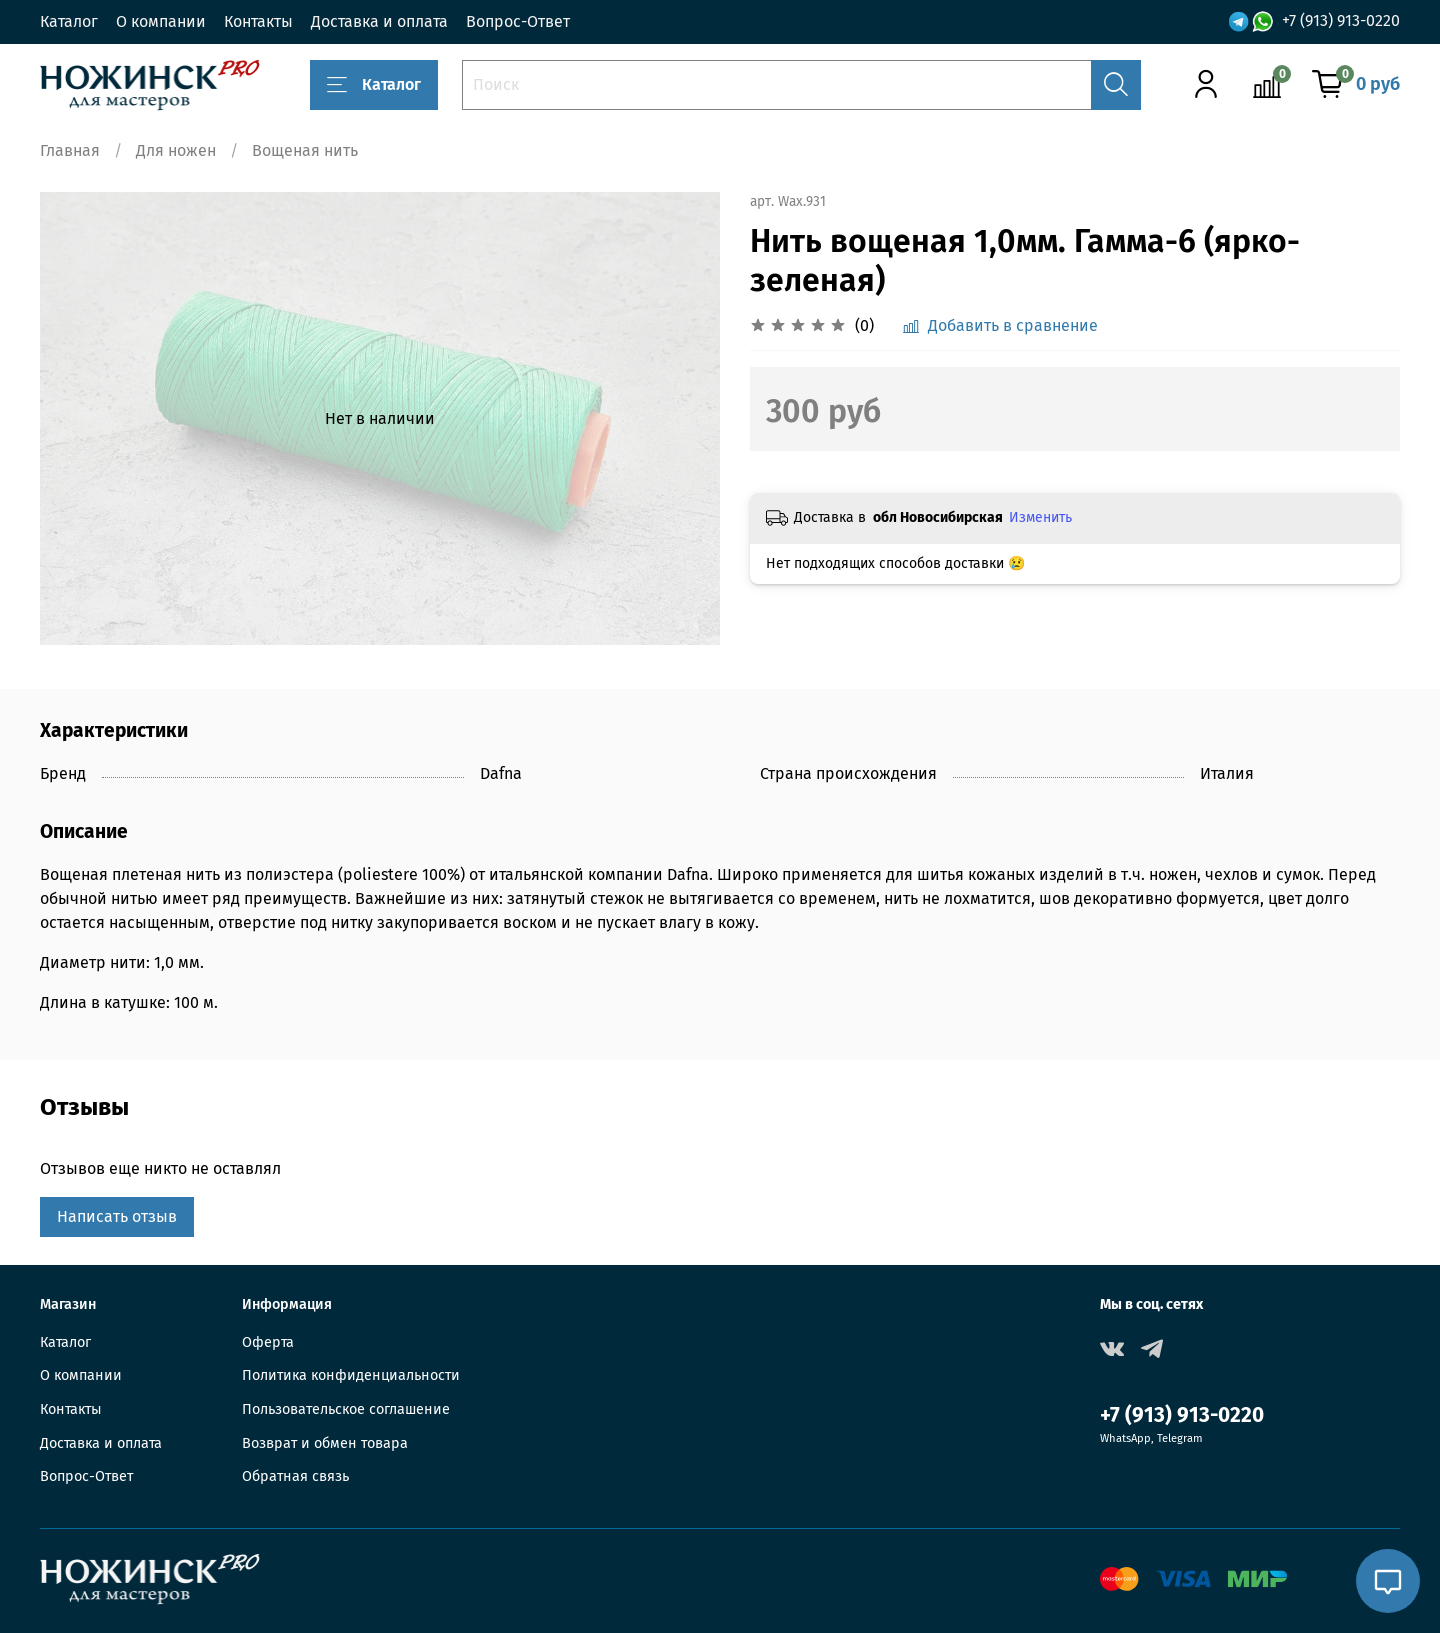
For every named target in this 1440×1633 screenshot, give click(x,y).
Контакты (258, 21)
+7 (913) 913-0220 (1341, 20)
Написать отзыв (117, 1216)
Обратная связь (295, 1476)
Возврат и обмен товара (325, 1443)
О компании (161, 21)
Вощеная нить (305, 150)
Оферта (268, 1342)
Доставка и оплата (379, 21)
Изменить (1040, 517)
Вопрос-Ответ (518, 21)
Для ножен (176, 150)
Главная (70, 150)
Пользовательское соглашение (346, 1409)
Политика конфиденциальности (351, 1375)
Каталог (69, 21)
